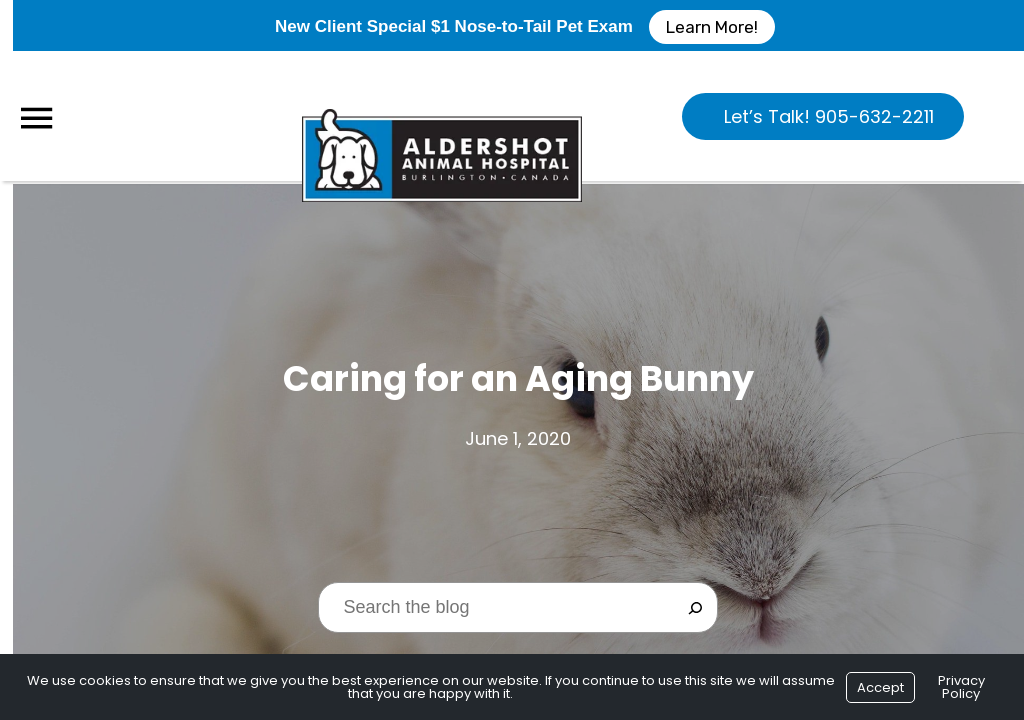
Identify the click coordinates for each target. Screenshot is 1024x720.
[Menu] (36, 118)
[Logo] (442, 116)
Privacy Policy (961, 687)
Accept (880, 687)
